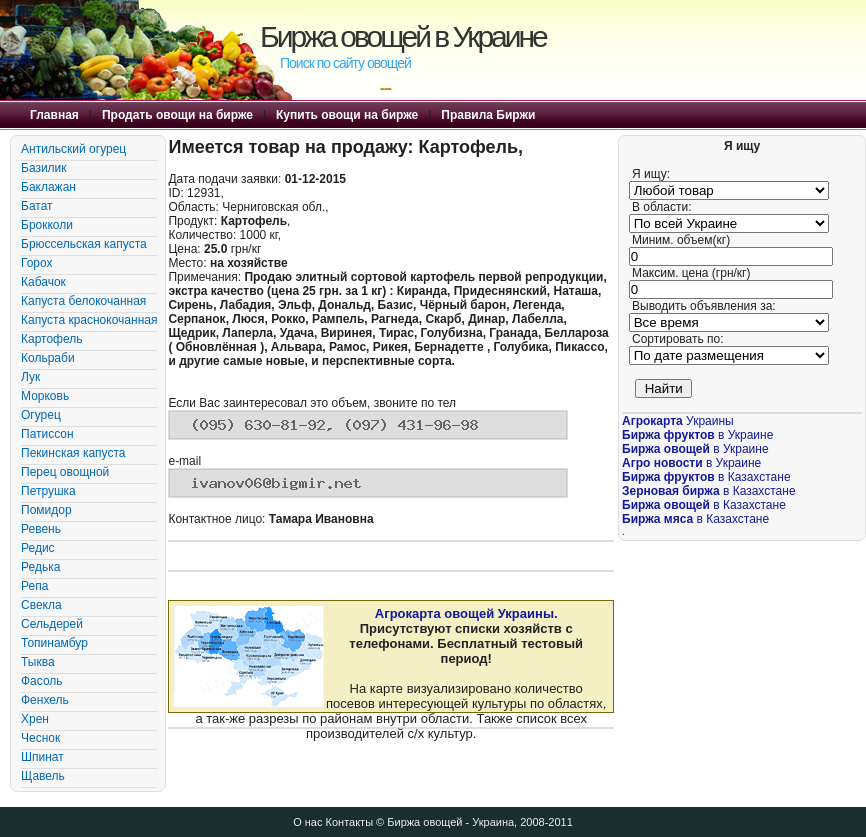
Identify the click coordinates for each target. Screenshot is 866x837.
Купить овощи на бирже (347, 115)
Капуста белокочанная (83, 301)
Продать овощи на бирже (177, 115)
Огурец (41, 415)
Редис (38, 548)
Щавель (43, 776)
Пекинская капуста (73, 453)
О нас (307, 822)
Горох (37, 263)
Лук (30, 377)
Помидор (46, 510)
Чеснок (40, 738)
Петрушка (48, 491)
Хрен (35, 719)
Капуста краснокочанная (89, 320)
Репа (34, 586)
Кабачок (43, 282)
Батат (37, 206)
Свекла (41, 605)
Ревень (41, 529)
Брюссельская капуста (84, 244)
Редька (40, 567)
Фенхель (45, 700)
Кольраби (48, 358)
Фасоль (42, 681)
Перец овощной (65, 472)
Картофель (52, 339)
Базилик (44, 168)
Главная (54, 115)
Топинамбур (54, 643)
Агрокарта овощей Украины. (466, 613)
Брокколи (47, 225)
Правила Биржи (488, 115)
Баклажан (48, 187)
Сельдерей (52, 624)
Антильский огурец (73, 149)
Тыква (38, 662)
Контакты (350, 822)
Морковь (45, 396)
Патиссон (47, 434)
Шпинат (42, 757)
